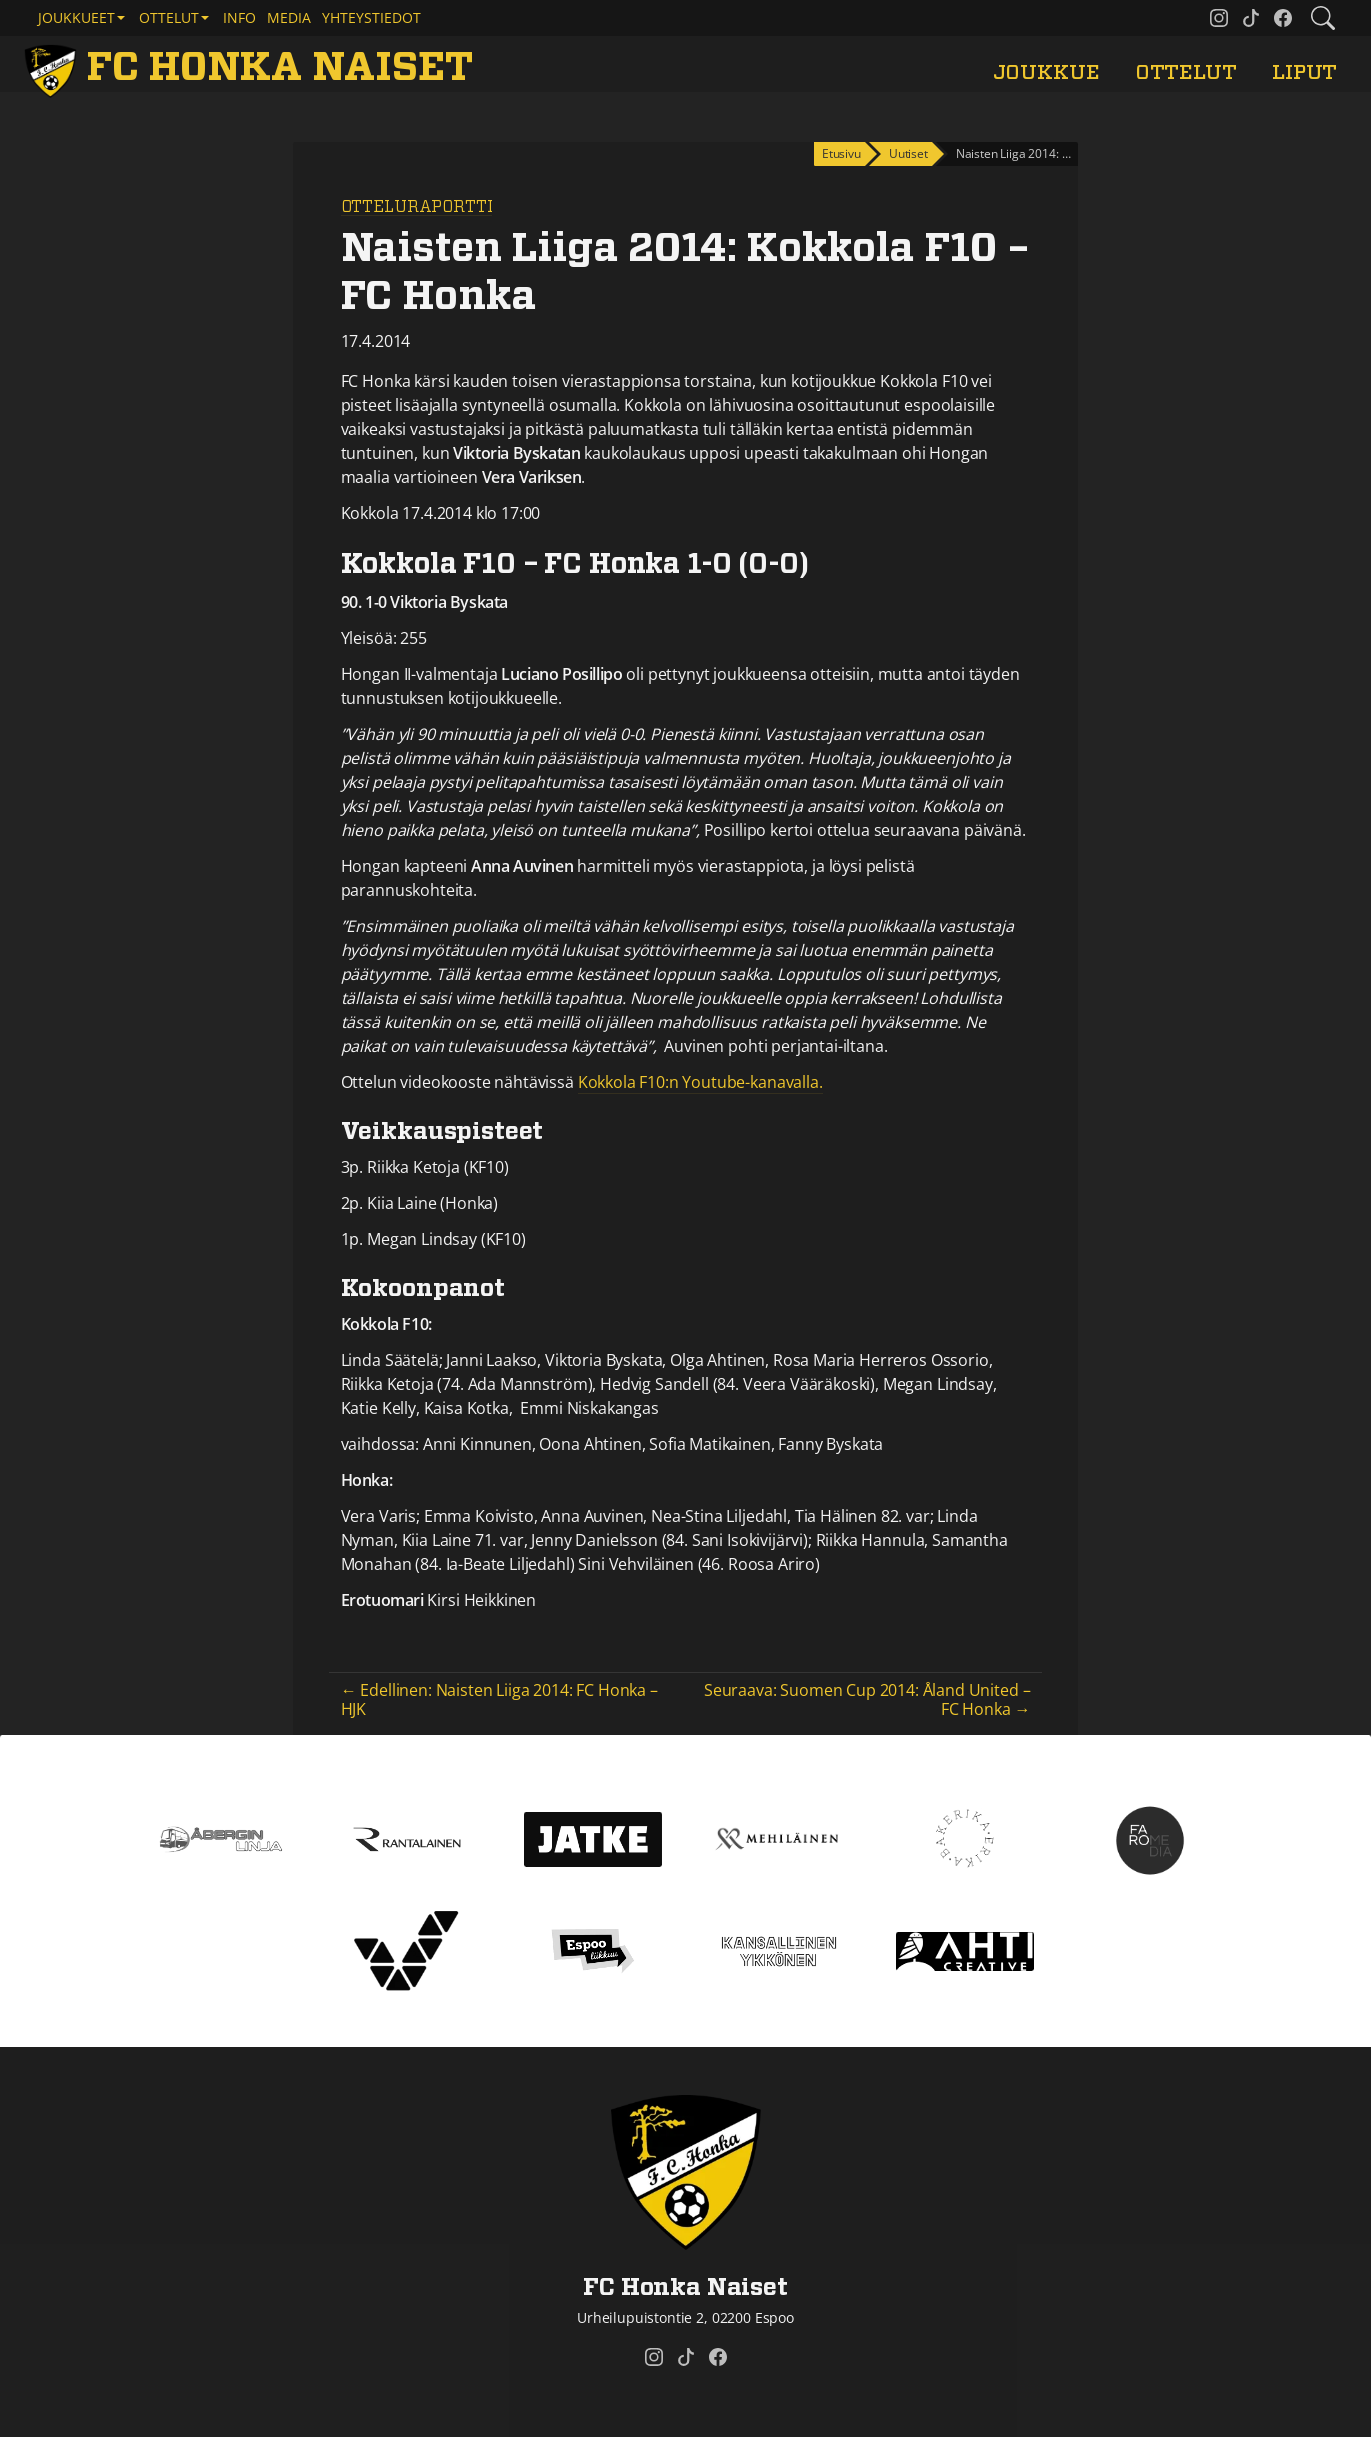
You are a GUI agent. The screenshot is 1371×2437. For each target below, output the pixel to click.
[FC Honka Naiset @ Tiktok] (1251, 18)
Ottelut (1186, 72)
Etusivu (841, 153)
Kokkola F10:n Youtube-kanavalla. (700, 1082)
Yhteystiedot (371, 17)
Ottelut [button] (169, 17)
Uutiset (908, 153)
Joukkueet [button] (76, 17)
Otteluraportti (417, 207)
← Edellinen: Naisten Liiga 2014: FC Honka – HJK (499, 1699)
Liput (1304, 72)
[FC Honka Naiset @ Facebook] (1283, 18)
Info (239, 17)
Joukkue (1046, 72)
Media (289, 17)
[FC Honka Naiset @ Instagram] (1219, 18)
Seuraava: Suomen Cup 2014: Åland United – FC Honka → (867, 1699)
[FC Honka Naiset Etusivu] (252, 68)
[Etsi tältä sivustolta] (1323, 18)
